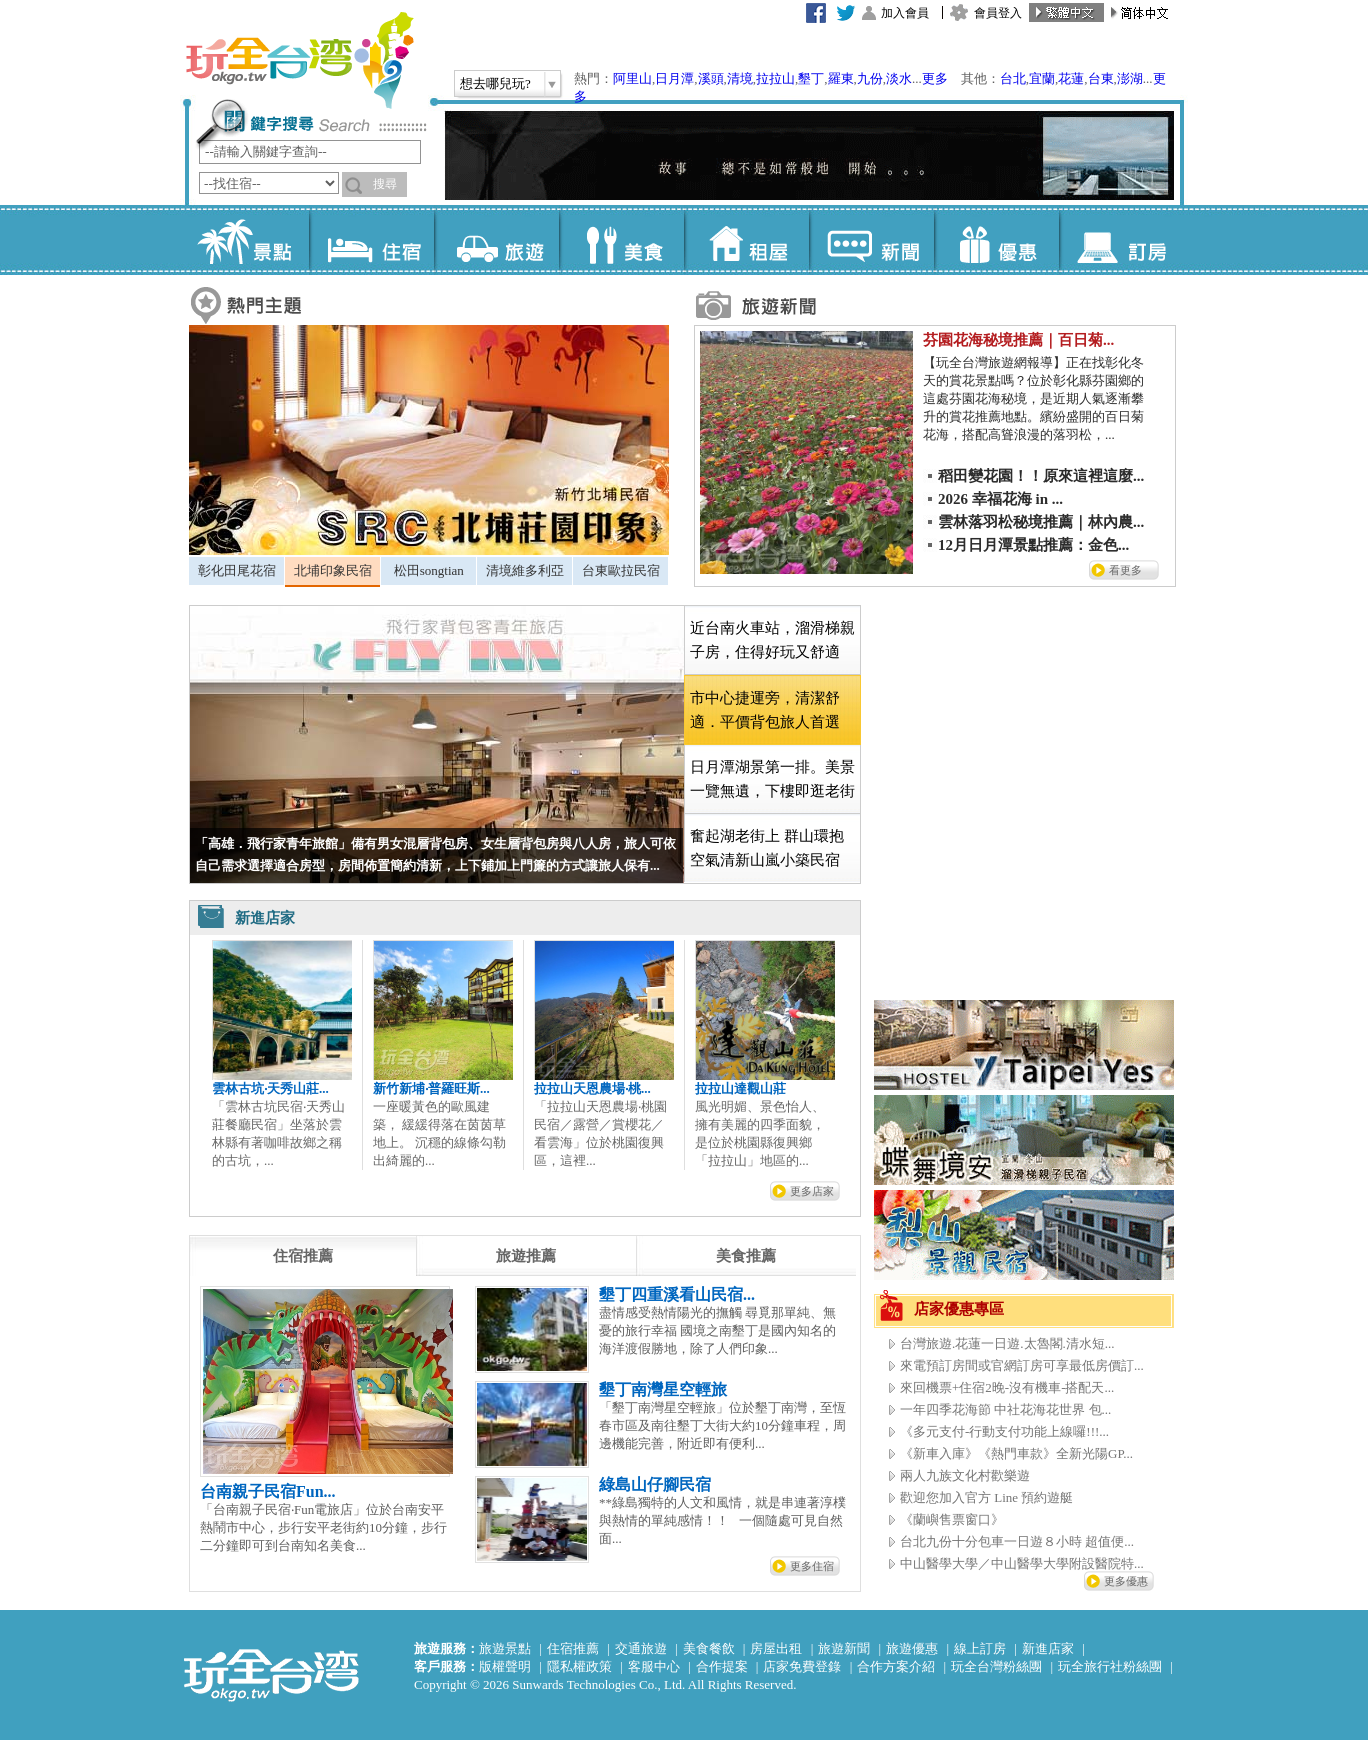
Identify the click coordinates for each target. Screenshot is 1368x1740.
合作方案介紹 (896, 1666)
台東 (1101, 78)
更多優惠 (1126, 1581)
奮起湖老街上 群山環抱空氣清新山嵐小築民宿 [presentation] (767, 848)
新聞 (871, 240)
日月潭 (674, 78)
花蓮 (1071, 78)
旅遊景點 (505, 1648)
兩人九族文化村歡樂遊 (965, 1475)
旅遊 (496, 240)
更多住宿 (812, 1566)
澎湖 (1130, 78)
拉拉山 (775, 78)
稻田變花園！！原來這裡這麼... (1041, 476)
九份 (870, 78)
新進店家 (1048, 1648)
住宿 (371, 240)
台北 (1013, 78)
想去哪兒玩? (495, 83)
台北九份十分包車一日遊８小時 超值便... (1017, 1541)
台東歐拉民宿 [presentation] (621, 570)
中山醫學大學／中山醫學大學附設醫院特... (1022, 1563)
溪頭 (711, 78)
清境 (740, 78)
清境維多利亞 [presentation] (525, 570)
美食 (621, 240)
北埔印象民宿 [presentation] (333, 570)
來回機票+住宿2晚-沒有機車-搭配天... (1007, 1387)
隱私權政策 (579, 1666)
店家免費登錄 (802, 1666)
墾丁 (811, 78)
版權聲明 (505, 1666)
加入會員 (905, 13)
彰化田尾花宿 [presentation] (237, 570)
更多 (935, 78)
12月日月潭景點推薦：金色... (1033, 545)
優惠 (996, 240)
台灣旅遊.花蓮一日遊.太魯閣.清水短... (1007, 1343)
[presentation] (303, 1256)
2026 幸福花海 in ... (1000, 499)
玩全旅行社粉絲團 (1110, 1666)
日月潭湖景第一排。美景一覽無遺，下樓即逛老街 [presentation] (772, 779)
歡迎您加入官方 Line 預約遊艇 (986, 1497)
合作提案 (722, 1666)
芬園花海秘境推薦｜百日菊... (1018, 340)
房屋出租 (776, 1648)
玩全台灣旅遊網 (299, 60)
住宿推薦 (573, 1648)
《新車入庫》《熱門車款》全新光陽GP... (1016, 1453)
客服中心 (654, 1666)
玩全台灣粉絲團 (996, 1666)
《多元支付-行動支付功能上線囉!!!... (1004, 1431)
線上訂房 (980, 1648)
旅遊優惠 (912, 1648)
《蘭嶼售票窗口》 (952, 1519)
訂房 (1121, 240)
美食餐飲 (709, 1648)
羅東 (841, 78)
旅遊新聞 (844, 1648)
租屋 (746, 240)
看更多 (1125, 570)
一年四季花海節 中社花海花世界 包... (1005, 1409)
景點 (246, 240)
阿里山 (632, 78)
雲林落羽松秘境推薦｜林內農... (1041, 522)
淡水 (899, 78)
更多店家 (812, 1191)
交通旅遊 (641, 1648)
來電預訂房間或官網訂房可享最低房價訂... (1022, 1365)
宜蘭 (1042, 78)
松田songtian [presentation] (429, 570)
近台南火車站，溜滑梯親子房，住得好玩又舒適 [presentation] (772, 640)
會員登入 (998, 13)
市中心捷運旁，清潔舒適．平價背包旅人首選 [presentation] (765, 710)
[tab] (236, 571)
